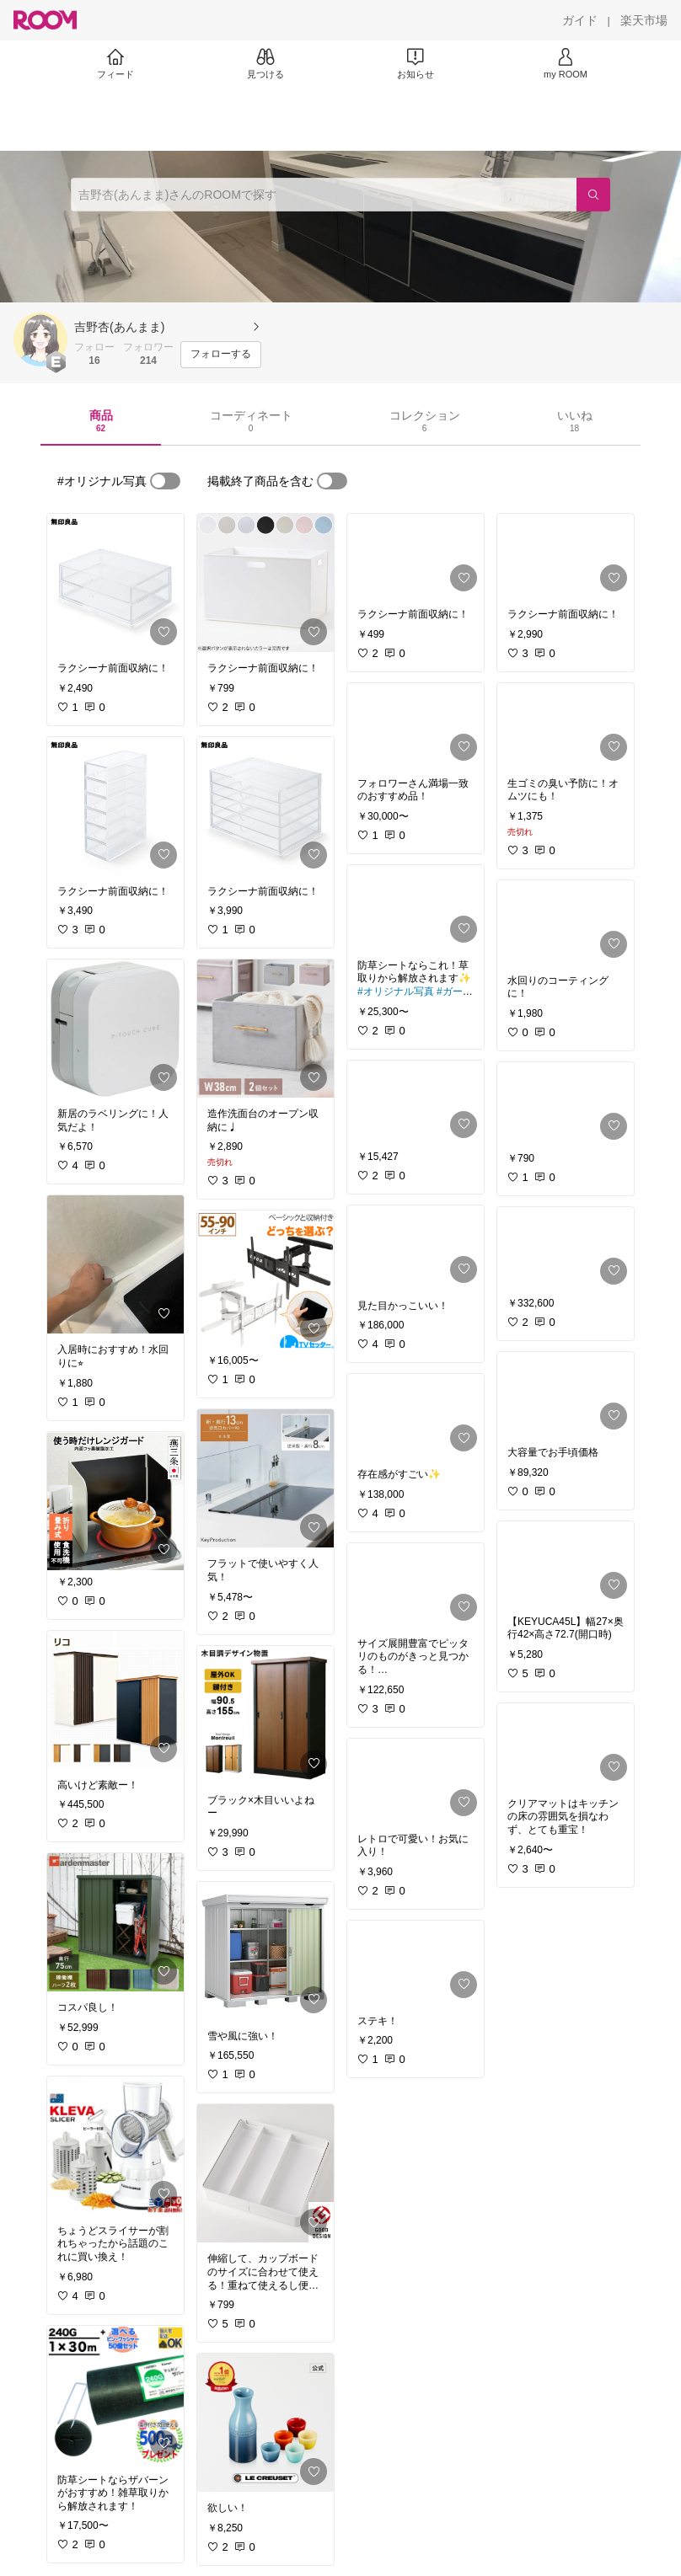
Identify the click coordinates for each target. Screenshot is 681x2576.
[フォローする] (220, 354)
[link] (115, 583)
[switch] (165, 481)
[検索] (593, 194)
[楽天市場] (644, 20)
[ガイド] (580, 20)
